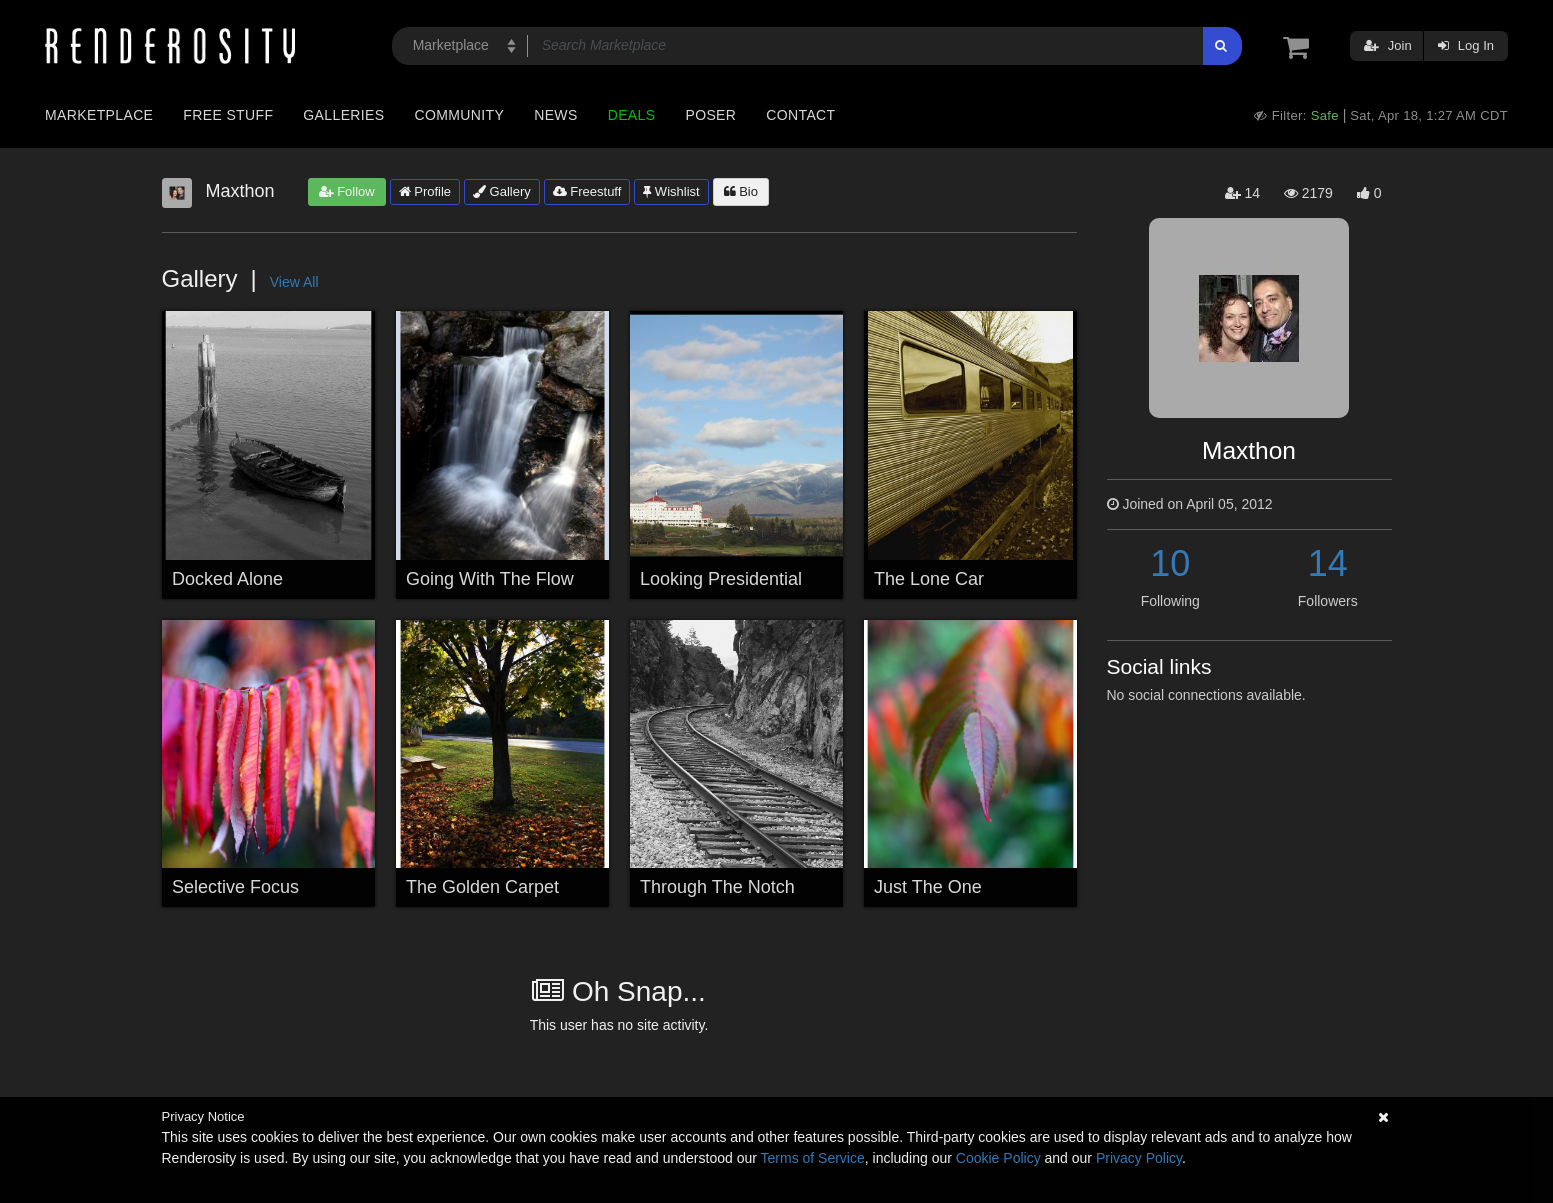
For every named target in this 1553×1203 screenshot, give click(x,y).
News (555, 115)
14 (1328, 563)
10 (1170, 563)
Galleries (343, 115)
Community (460, 115)
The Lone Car (929, 579)
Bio (741, 191)
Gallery (502, 191)
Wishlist (671, 191)
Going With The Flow (490, 579)
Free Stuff (228, 115)
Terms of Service (813, 1158)
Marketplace (99, 115)
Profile (425, 191)
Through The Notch (717, 887)
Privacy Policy (1139, 1158)
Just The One (928, 887)
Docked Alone (227, 579)
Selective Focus (235, 887)
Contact (800, 115)
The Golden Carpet (482, 887)
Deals (632, 115)
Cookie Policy (998, 1158)
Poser (710, 115)
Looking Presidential (721, 579)
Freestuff (587, 191)
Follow (347, 191)
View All (294, 282)
